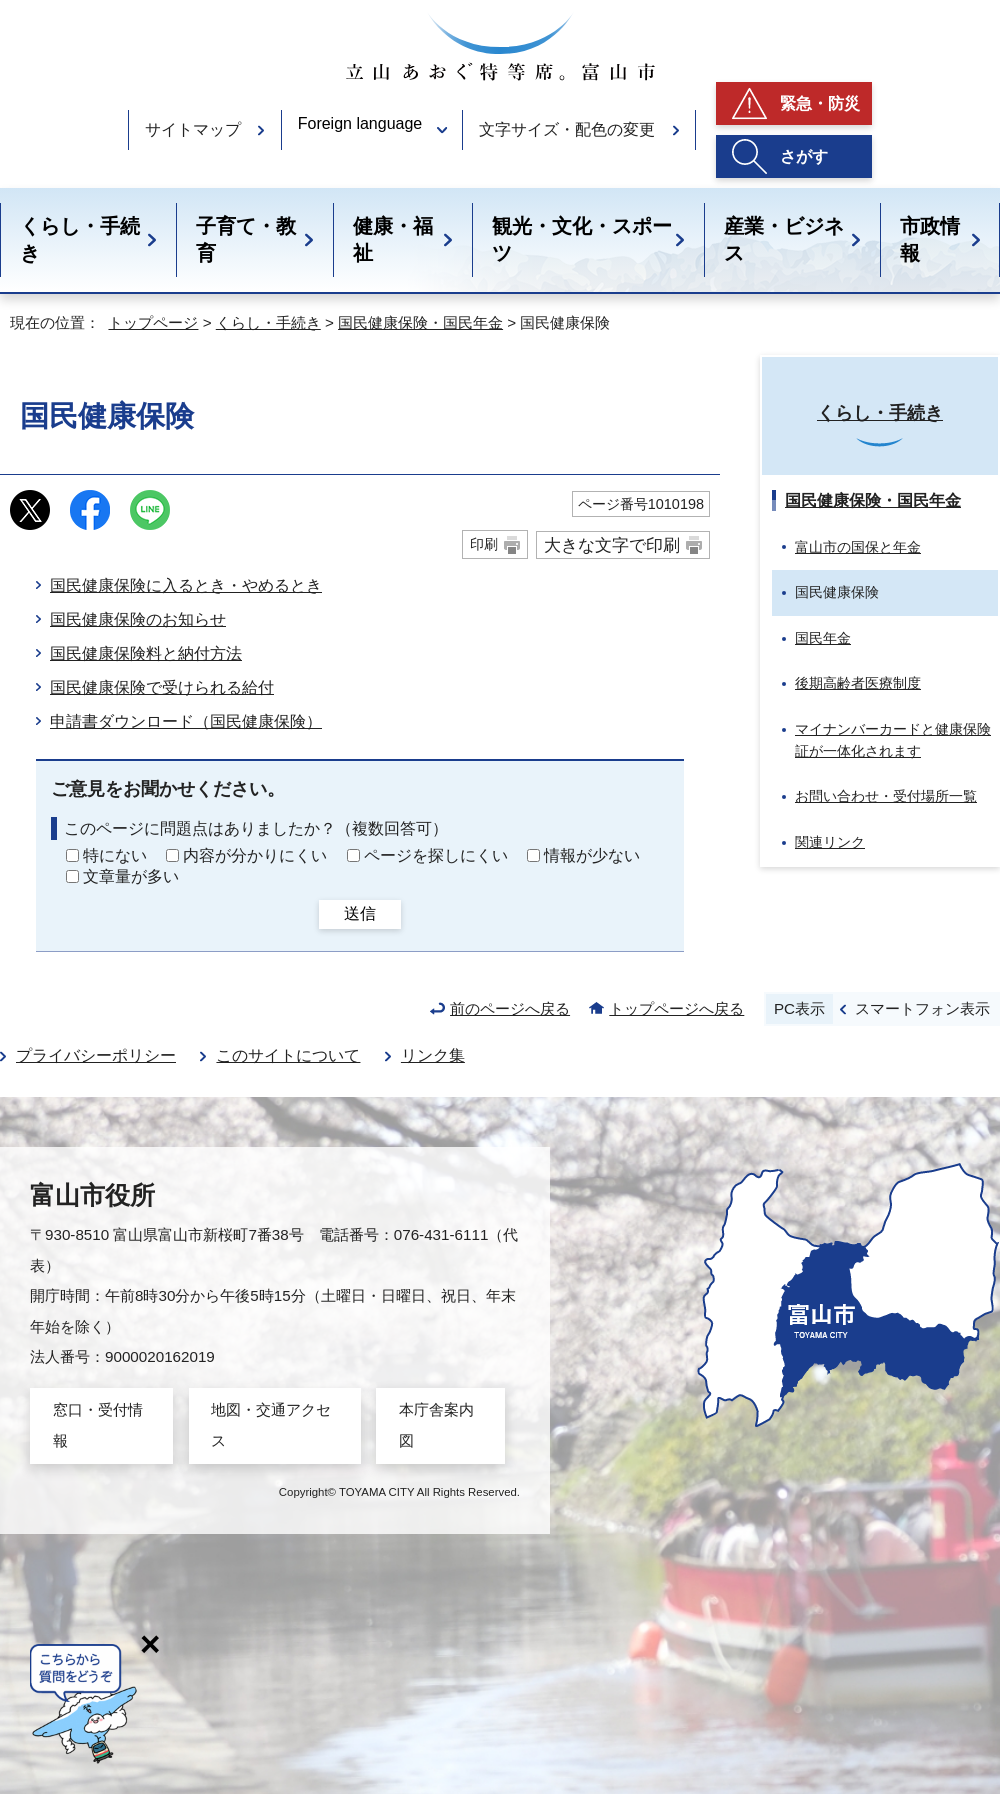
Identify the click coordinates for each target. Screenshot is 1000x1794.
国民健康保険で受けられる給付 (162, 687)
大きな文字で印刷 (612, 545)
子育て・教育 (246, 239)
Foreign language (360, 123)
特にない (115, 855)
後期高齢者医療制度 (858, 683)
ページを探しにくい (436, 855)
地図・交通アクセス (271, 1424)
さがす (804, 156)
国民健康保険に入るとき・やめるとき (186, 585)
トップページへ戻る (676, 1008)
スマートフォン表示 (922, 1008)
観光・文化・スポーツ (582, 239)
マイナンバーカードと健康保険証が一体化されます (893, 740)
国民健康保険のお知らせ (138, 619)
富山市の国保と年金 (858, 547)
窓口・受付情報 (98, 1424)
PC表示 (799, 1008)
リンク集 (433, 1055)
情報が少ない (592, 855)
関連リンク (830, 842)
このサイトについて (288, 1055)
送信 (360, 913)
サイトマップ (193, 129)
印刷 (484, 544)
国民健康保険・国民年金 (420, 322)
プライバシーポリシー (96, 1055)
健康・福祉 (393, 239)
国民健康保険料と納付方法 (146, 653)
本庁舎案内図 (436, 1424)
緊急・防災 (820, 103)
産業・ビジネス (784, 239)
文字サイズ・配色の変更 (567, 129)
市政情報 (930, 239)
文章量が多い (131, 876)
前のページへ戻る (510, 1008)
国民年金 (823, 638)
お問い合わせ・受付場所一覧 (886, 796)
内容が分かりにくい (255, 855)
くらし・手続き (80, 239)
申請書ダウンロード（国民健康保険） (186, 721)
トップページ (153, 322)
